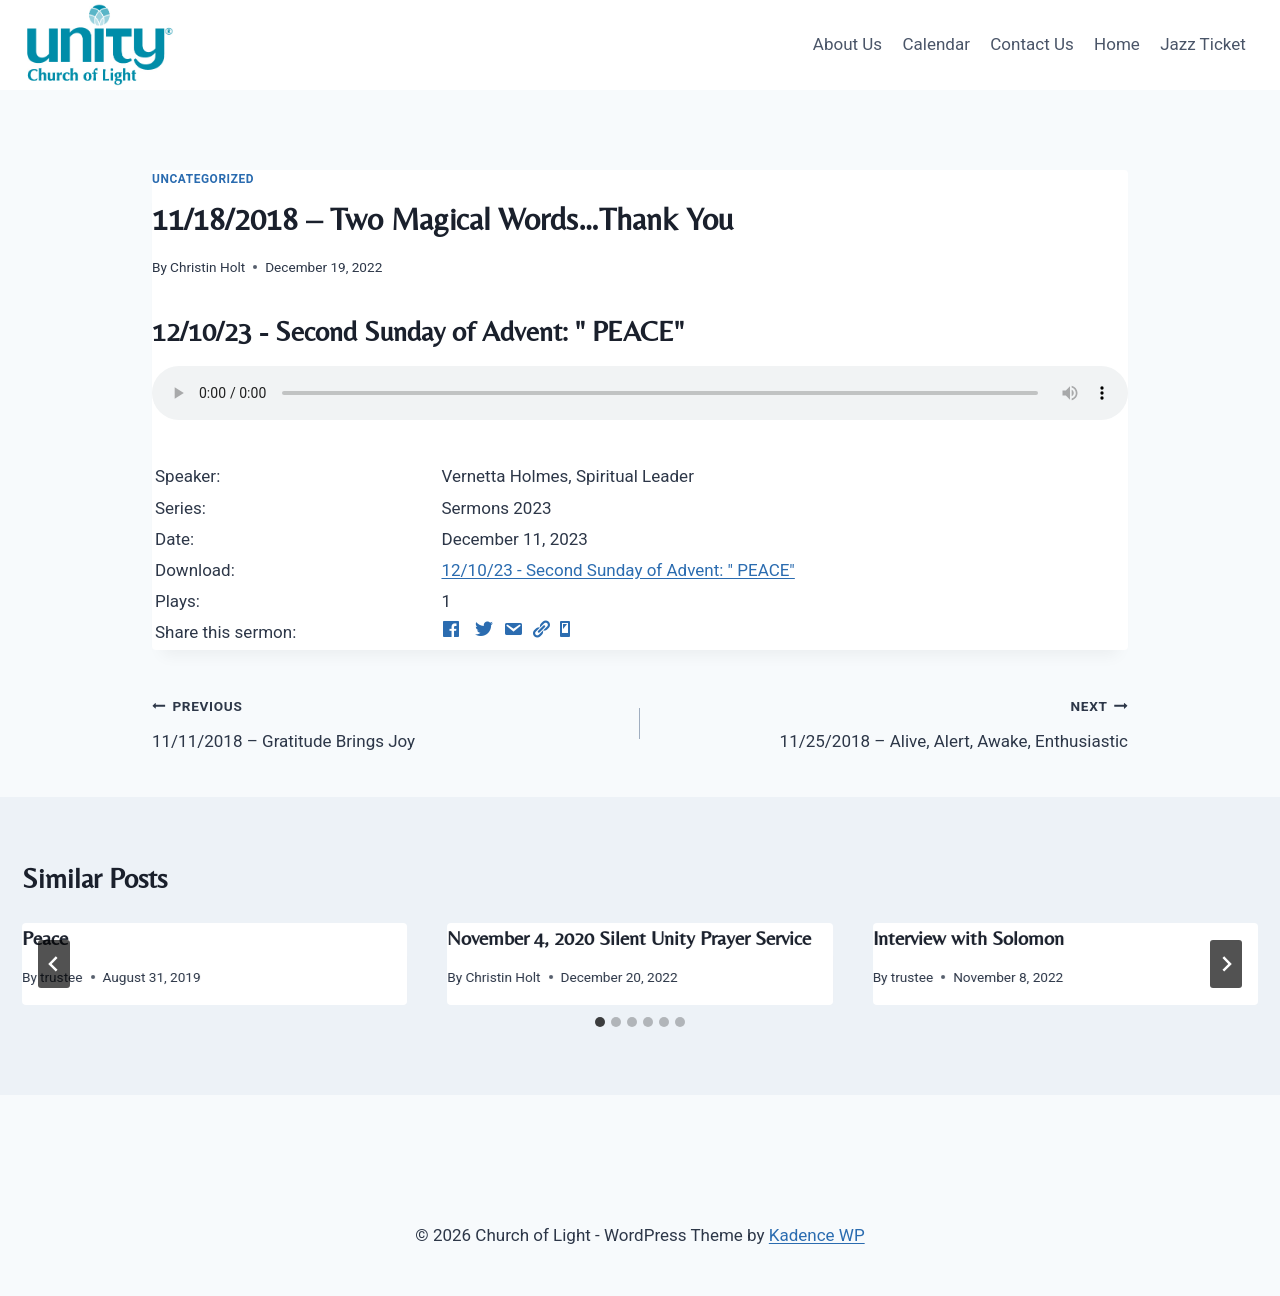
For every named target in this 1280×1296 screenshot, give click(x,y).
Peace (45, 937)
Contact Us (1031, 44)
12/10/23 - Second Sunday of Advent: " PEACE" (617, 570)
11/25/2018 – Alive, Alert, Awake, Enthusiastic (892, 721)
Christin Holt (207, 267)
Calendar (935, 44)
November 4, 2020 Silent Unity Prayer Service (629, 937)
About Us (847, 44)
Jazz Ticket (1203, 44)
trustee (912, 977)
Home (1117, 44)
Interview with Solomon (968, 937)
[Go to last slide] (54, 964)
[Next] (1226, 964)
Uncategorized (203, 179)
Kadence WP (817, 1235)
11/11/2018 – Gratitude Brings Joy (387, 721)
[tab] (600, 1022)
